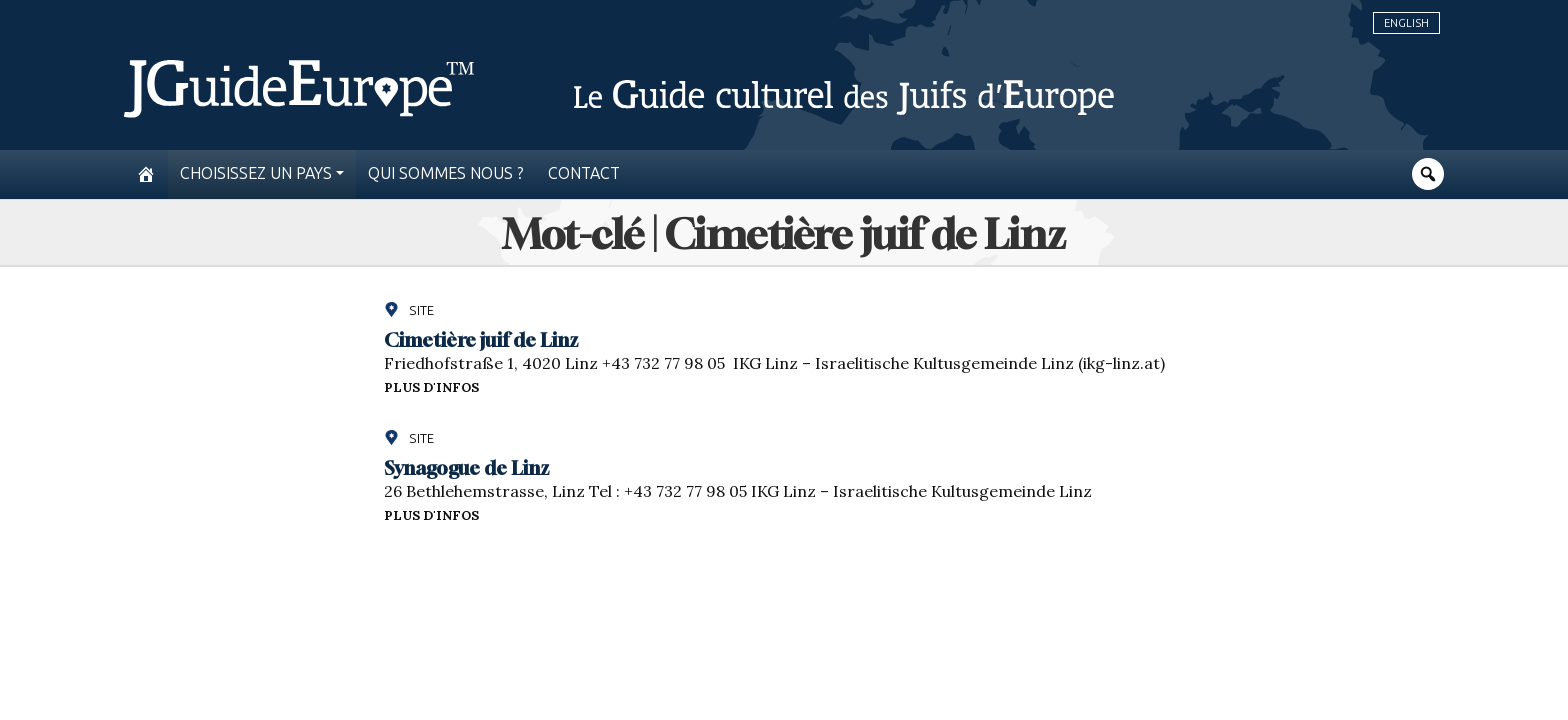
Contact (584, 173)
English (1406, 23)
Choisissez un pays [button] (256, 173)
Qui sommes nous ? (446, 173)
